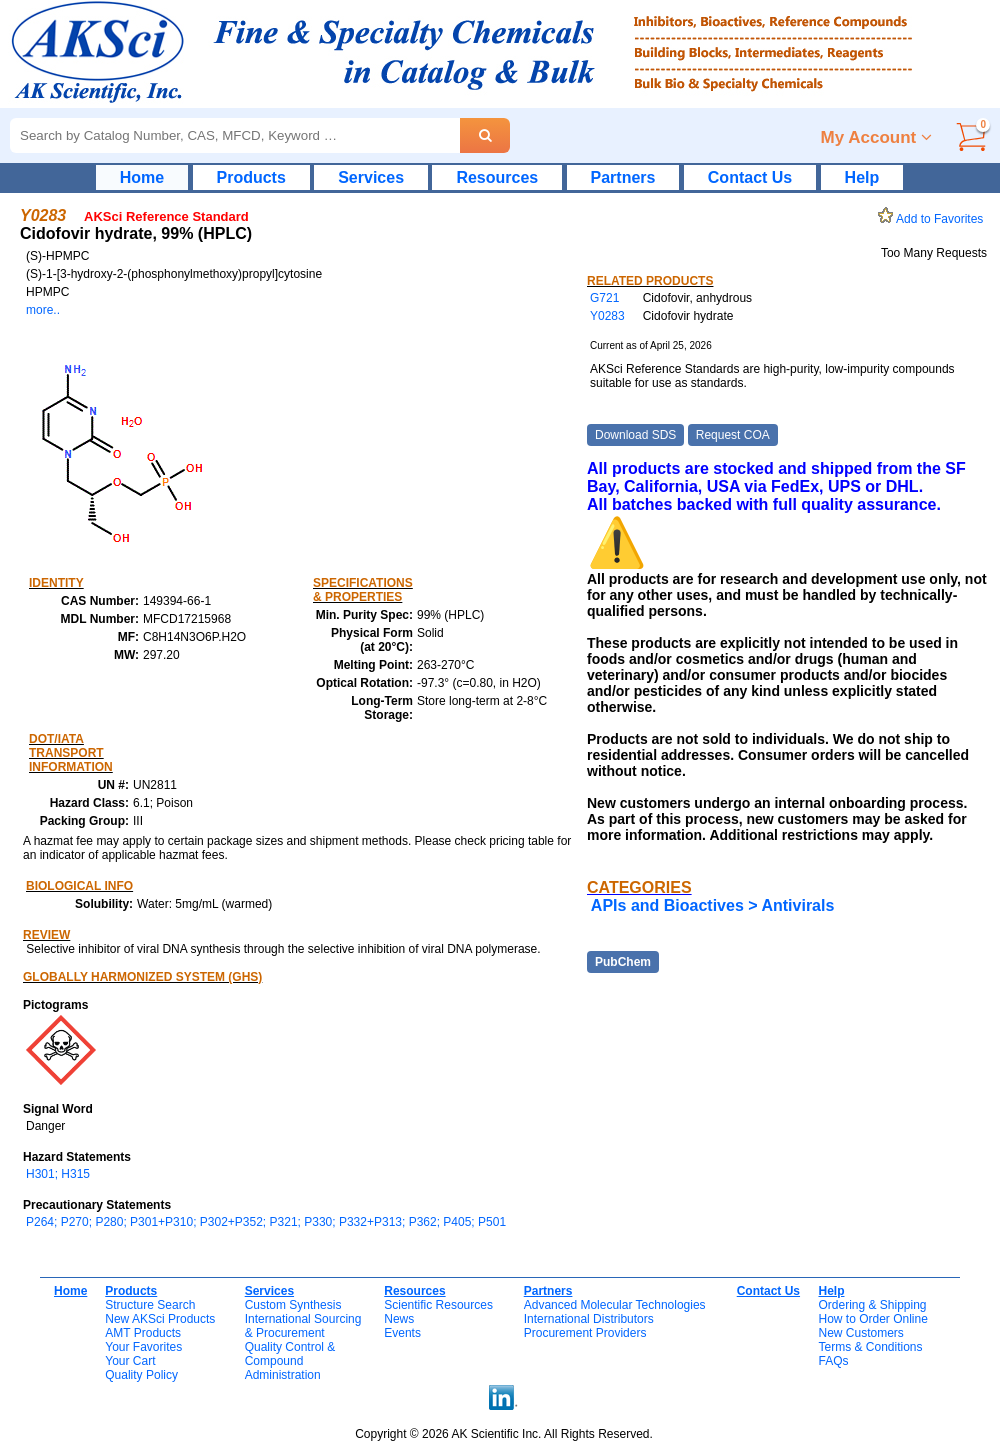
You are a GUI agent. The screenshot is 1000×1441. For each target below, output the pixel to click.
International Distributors (589, 1319)
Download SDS (635, 435)
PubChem (623, 962)
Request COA (733, 435)
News (399, 1319)
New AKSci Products (160, 1319)
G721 (604, 298)
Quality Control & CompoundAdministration (290, 1361)
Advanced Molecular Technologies (615, 1305)
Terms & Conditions (870, 1347)
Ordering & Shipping (872, 1305)
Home (142, 177)
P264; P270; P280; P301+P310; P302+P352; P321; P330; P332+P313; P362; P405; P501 (266, 1222)
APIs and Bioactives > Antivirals (713, 905)
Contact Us (750, 177)
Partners (623, 177)
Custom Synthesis (293, 1305)
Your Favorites (143, 1347)
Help (862, 177)
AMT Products (143, 1333)
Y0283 (607, 316)
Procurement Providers (585, 1333)
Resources (497, 177)
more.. (43, 310)
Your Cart (130, 1361)
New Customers (860, 1333)
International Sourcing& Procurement (303, 1326)
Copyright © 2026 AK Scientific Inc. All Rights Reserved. (504, 1434)
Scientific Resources (438, 1305)
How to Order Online (872, 1319)
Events (402, 1333)
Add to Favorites (934, 219)
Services (371, 177)
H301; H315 (58, 1174)
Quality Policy (141, 1375)
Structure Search (150, 1305)
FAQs (833, 1361)
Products (251, 177)
